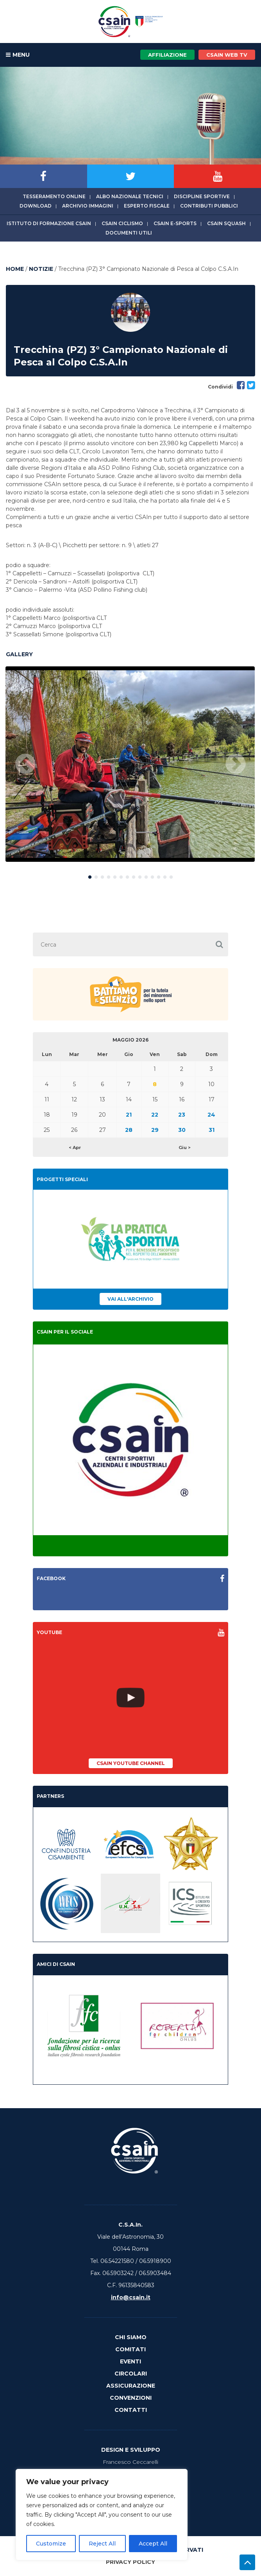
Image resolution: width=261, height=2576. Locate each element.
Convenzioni (131, 2397)
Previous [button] (25, 764)
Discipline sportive (202, 196)
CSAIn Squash (226, 223)
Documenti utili (128, 233)
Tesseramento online (54, 196)
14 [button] (171, 875)
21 (129, 1114)
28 (128, 1129)
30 (182, 1129)
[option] (130, 764)
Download (36, 206)
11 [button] (152, 875)
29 (155, 1129)
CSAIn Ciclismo (122, 223)
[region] (102, 2514)
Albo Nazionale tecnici (129, 196)
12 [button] (159, 875)
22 (154, 1114)
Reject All (102, 2543)
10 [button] (146, 875)
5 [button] (115, 875)
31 (212, 1129)
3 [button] (102, 875)
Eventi (130, 2361)
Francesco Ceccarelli (130, 2461)
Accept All (153, 2543)
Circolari (130, 2373)
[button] (219, 944)
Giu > (185, 1147)
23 (181, 1114)
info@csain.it (130, 2297)
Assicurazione (130, 2385)
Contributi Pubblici (209, 206)
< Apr (75, 1147)
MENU (18, 55)
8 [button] (134, 875)
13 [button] (165, 875)
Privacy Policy (130, 2561)
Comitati (130, 2349)
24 (211, 1114)
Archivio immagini (87, 206)
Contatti (130, 2409)
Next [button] (235, 764)
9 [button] (140, 875)
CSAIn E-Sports (175, 223)
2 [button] (96, 875)
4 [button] (109, 875)
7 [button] (127, 875)
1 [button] (90, 875)
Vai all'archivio (130, 1299)
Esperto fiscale (147, 206)
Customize (51, 2543)
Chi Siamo (131, 2337)
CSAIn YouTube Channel (131, 1763)
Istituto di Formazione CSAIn (49, 223)
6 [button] (121, 875)
